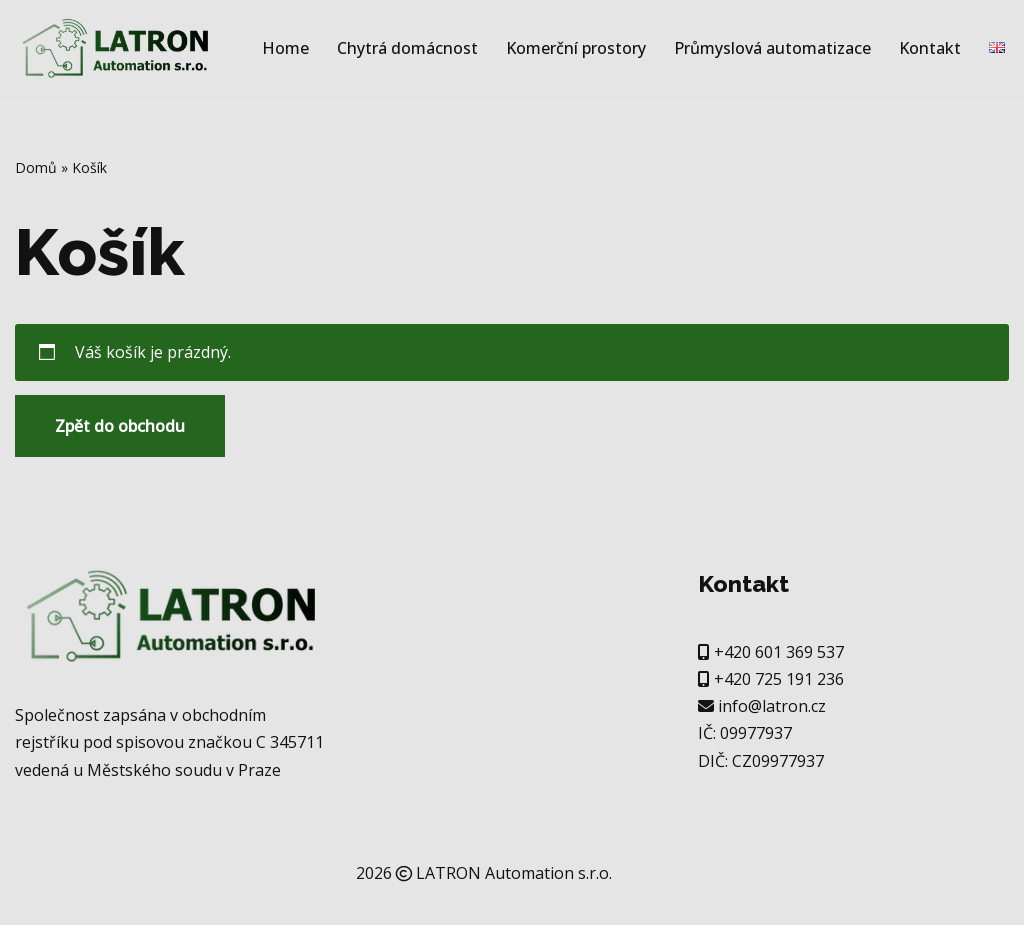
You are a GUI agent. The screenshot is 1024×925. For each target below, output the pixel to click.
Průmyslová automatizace (772, 48)
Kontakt (930, 48)
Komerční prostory (576, 48)
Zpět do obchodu (120, 426)
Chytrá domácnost (407, 48)
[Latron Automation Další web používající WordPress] (115, 48)
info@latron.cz (772, 706)
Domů (36, 167)
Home (285, 48)
